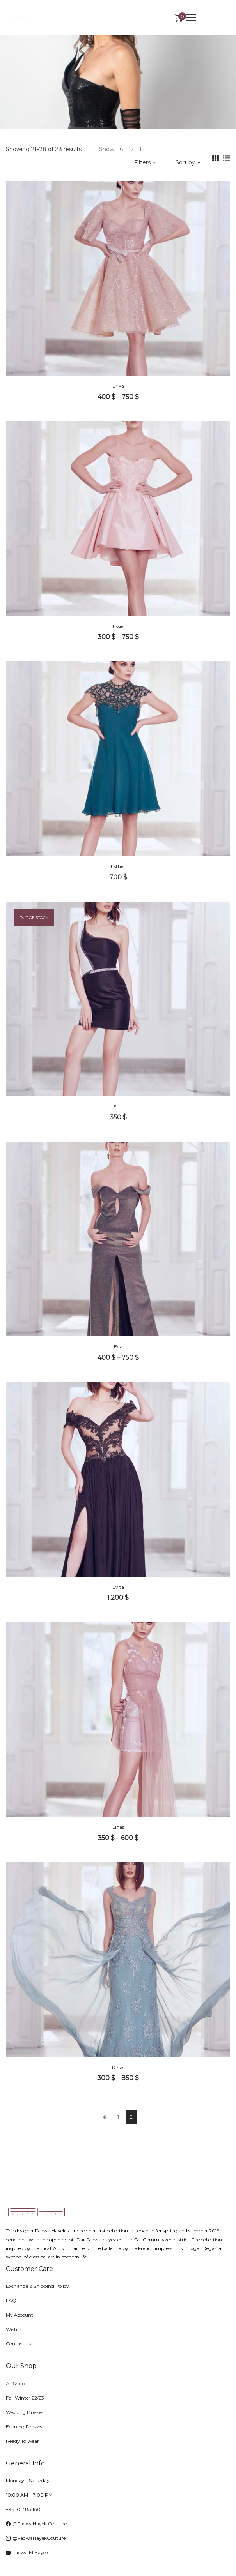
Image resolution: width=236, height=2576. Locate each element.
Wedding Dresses (24, 2412)
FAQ (11, 2300)
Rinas (118, 2067)
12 (131, 149)
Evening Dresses (24, 2427)
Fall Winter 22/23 (25, 2398)
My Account (19, 2315)
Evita (118, 1587)
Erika (118, 386)
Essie (118, 626)
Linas (118, 1827)
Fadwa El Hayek (27, 2552)
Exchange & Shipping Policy (37, 2286)
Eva (118, 1347)
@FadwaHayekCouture (36, 2538)
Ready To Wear (22, 2441)
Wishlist (14, 2329)
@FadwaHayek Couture (36, 2524)
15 (141, 149)
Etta (118, 1107)
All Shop (15, 2383)
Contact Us (18, 2344)
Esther (118, 866)
